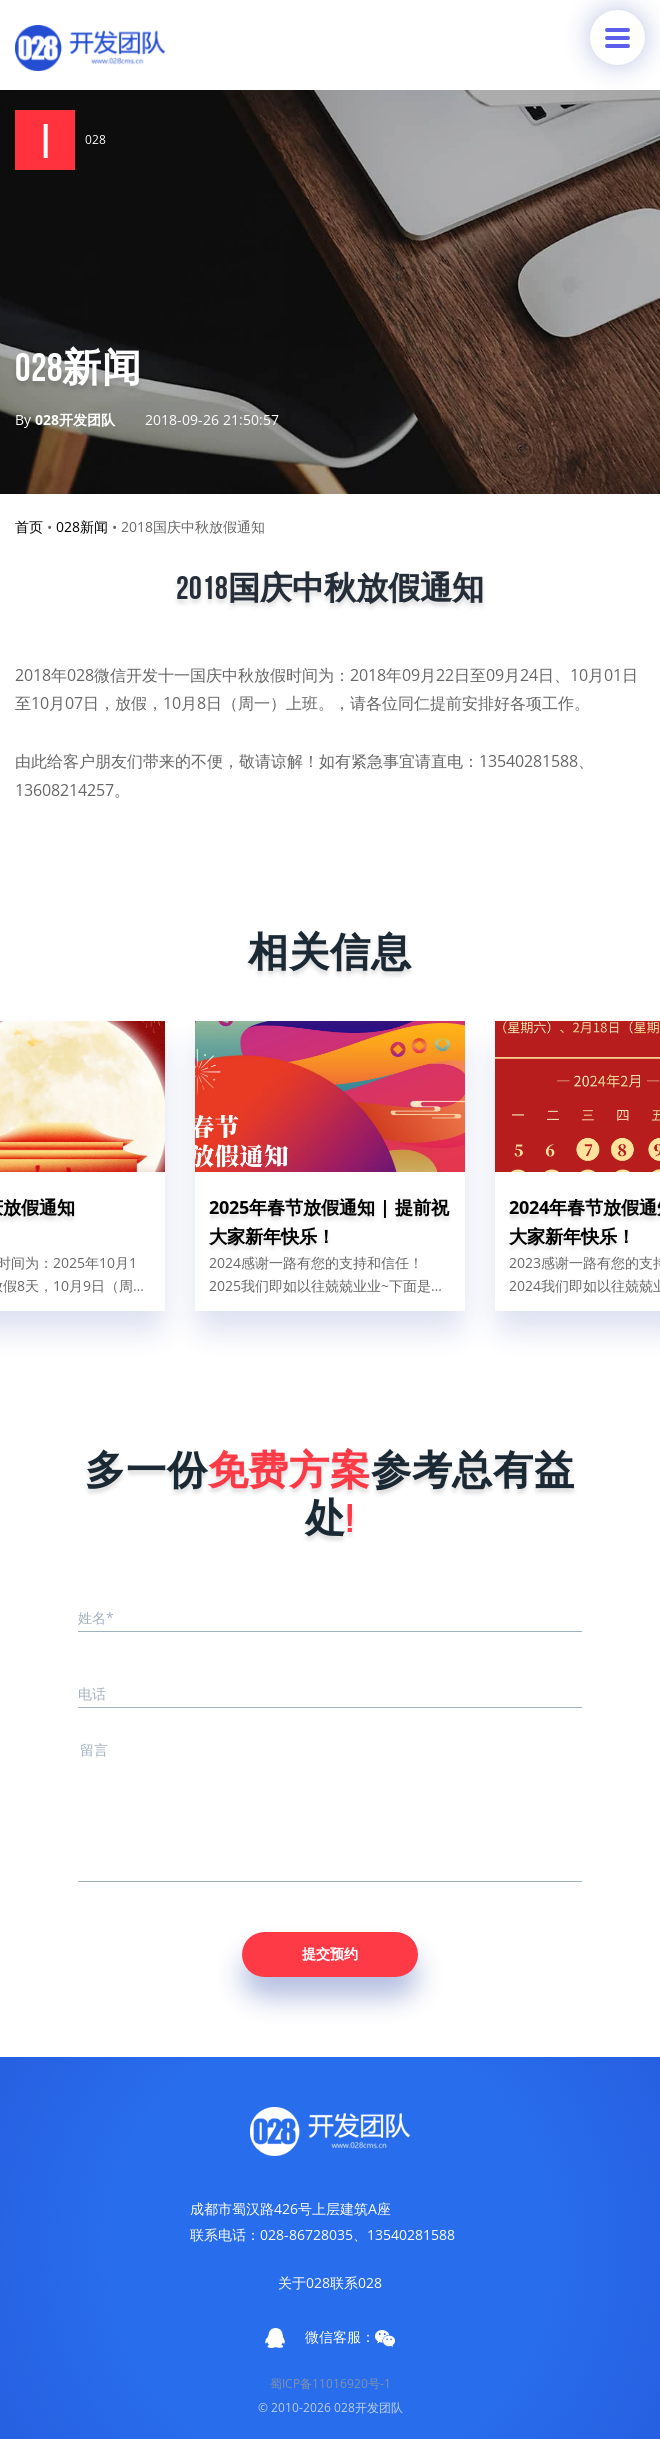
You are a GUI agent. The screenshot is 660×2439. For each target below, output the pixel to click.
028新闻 (82, 526)
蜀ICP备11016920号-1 (330, 2383)
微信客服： (350, 2337)
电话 (92, 1693)
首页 (29, 526)
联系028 (356, 2282)
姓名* (96, 1617)
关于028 (304, 2282)
